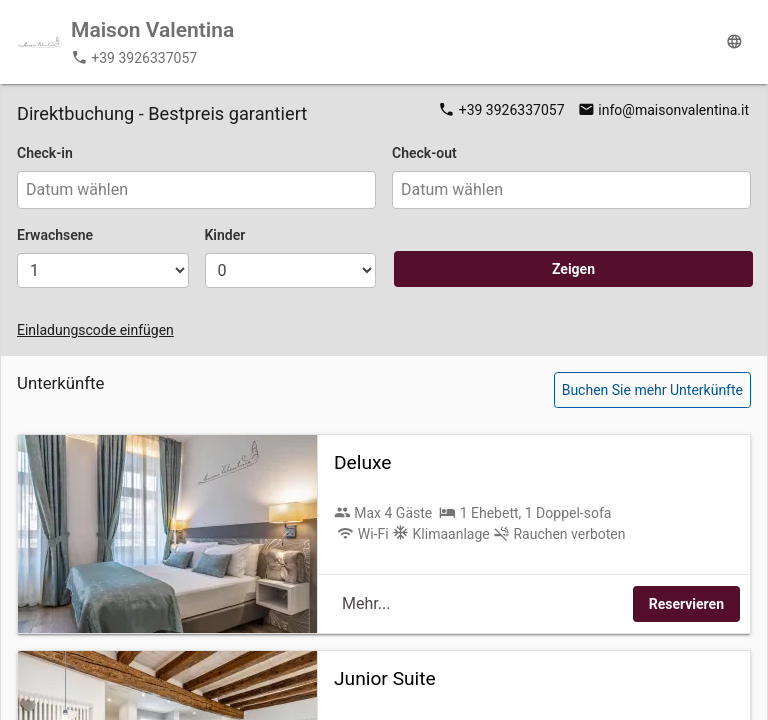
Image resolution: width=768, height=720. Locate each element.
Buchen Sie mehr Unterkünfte (652, 390)
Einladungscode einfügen (95, 330)
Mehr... (366, 603)
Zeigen (573, 269)
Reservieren (686, 604)
